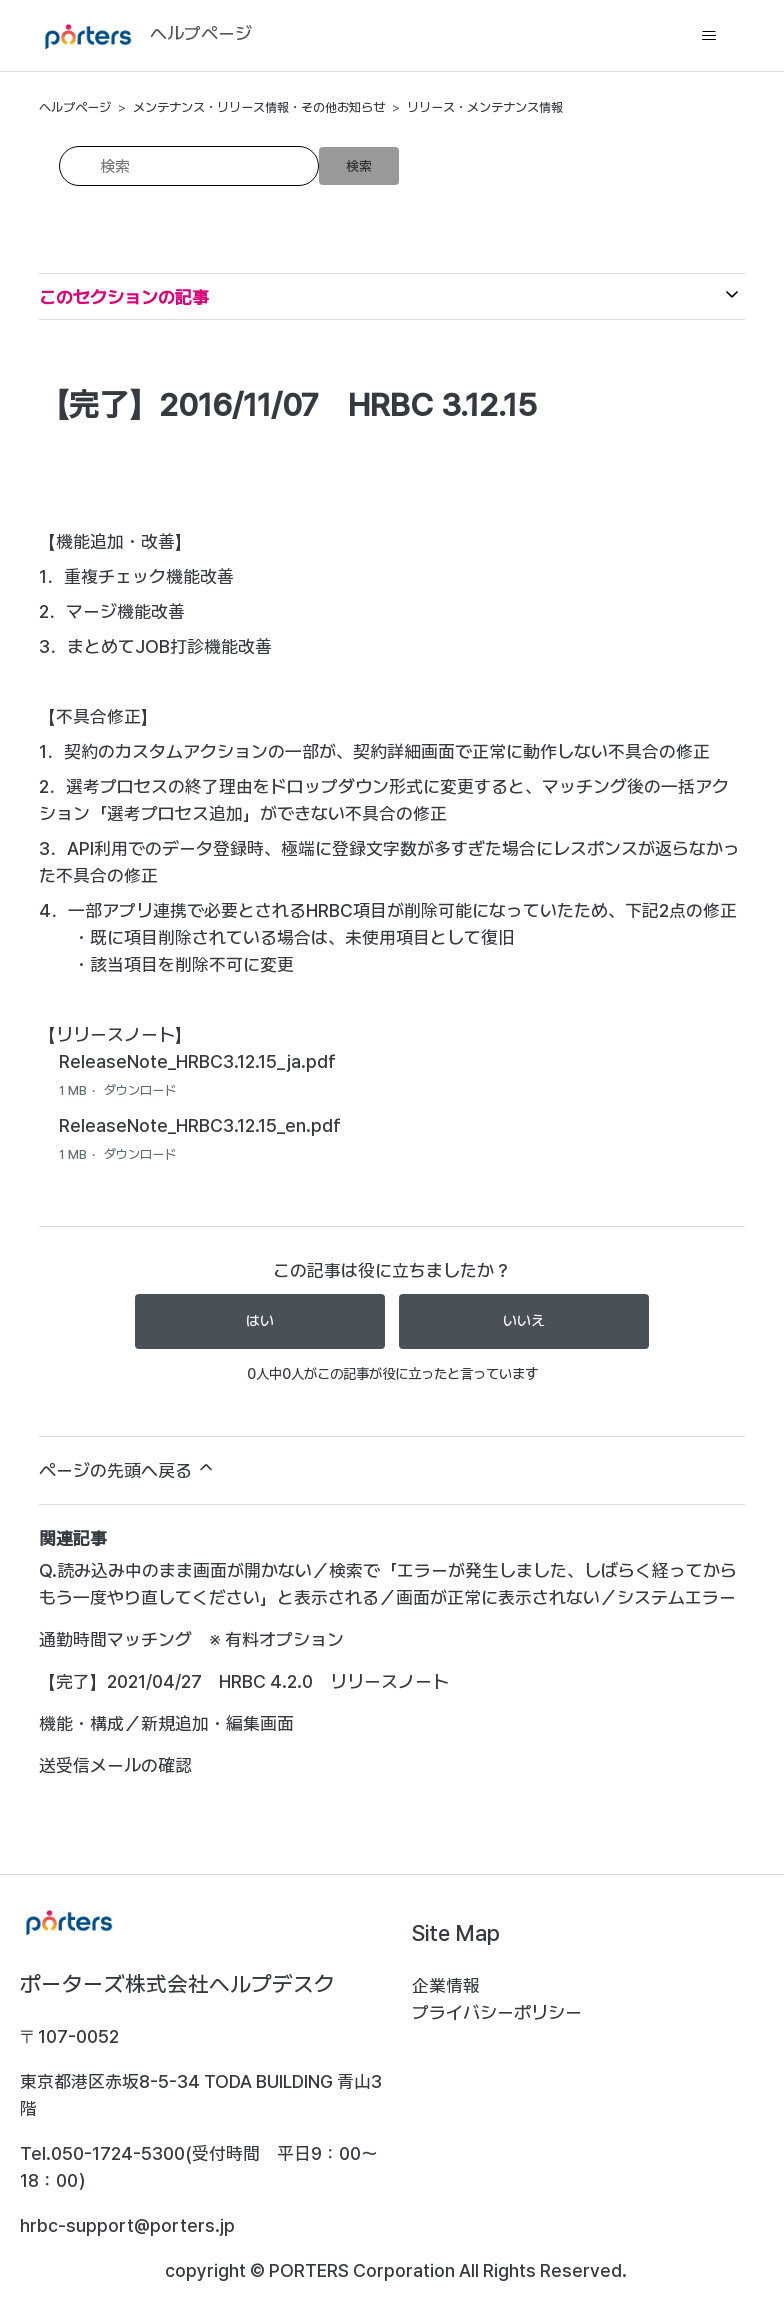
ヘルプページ (75, 107)
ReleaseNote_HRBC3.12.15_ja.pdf (197, 1061)
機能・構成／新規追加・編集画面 (166, 1723)
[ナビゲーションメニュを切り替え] (709, 36)
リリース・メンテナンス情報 (485, 107)
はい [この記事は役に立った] (260, 1321)
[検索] (189, 166)
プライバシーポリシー (497, 2012)
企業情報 (446, 1985)
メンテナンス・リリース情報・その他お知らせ (259, 107)
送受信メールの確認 (115, 1765)
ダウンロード (140, 1090)
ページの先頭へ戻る (127, 1469)
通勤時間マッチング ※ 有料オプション (191, 1639)
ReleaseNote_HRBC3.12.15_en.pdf (200, 1125)
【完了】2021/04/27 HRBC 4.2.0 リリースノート (244, 1681)
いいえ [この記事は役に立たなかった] (524, 1321)
